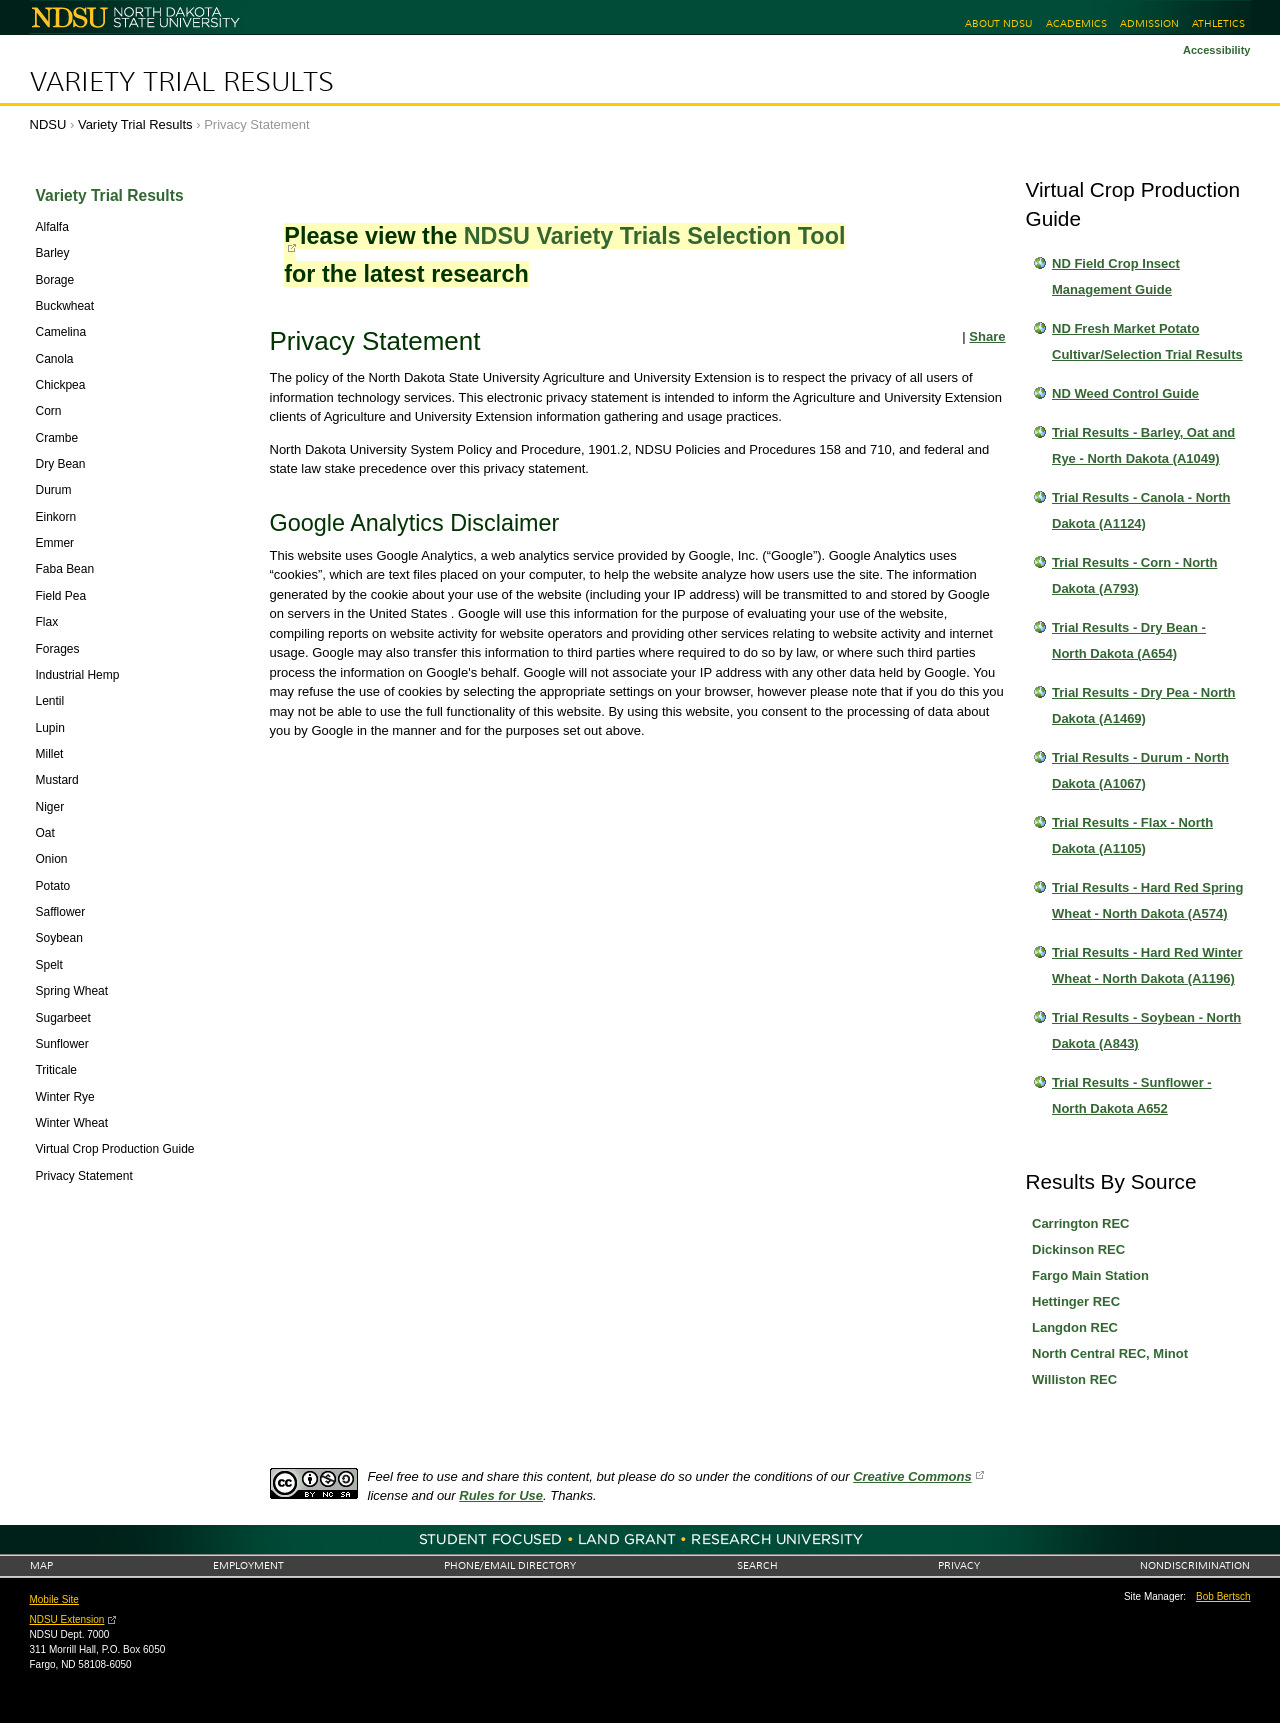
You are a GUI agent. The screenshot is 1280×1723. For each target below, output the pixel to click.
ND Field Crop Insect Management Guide (1116, 276)
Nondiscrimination (1195, 1565)
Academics (1076, 23)
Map (41, 1565)
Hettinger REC (1076, 1301)
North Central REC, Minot (1110, 1353)
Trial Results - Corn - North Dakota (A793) (1134, 575)
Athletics (1218, 23)
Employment (248, 1565)
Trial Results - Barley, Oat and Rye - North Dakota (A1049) (1143, 445)
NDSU (48, 124)
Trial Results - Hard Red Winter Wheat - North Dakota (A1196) (1147, 965)
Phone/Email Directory (510, 1565)
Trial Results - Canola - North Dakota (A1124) (1141, 510)
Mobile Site (54, 1599)
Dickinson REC (1078, 1249)
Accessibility (1217, 50)
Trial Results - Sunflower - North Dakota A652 (1132, 1095)
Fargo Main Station (1090, 1275)
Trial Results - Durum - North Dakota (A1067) (1140, 770)
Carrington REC (1081, 1223)
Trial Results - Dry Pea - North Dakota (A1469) (1144, 705)
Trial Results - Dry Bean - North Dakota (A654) (1129, 640)
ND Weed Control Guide (1125, 393)
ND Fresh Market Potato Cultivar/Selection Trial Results (1147, 341)
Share (987, 336)
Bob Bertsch (1223, 1596)
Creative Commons (912, 1476)
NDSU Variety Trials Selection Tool (655, 236)
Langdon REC (1075, 1327)
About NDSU (998, 23)
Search (757, 1565)
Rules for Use (501, 1495)
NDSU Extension (67, 1619)
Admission (1149, 23)
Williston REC (1074, 1379)
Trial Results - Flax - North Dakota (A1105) (1132, 835)
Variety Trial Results (182, 82)
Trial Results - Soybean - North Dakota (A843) (1146, 1030)
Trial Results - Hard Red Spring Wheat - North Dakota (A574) (1147, 900)
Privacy (959, 1565)
